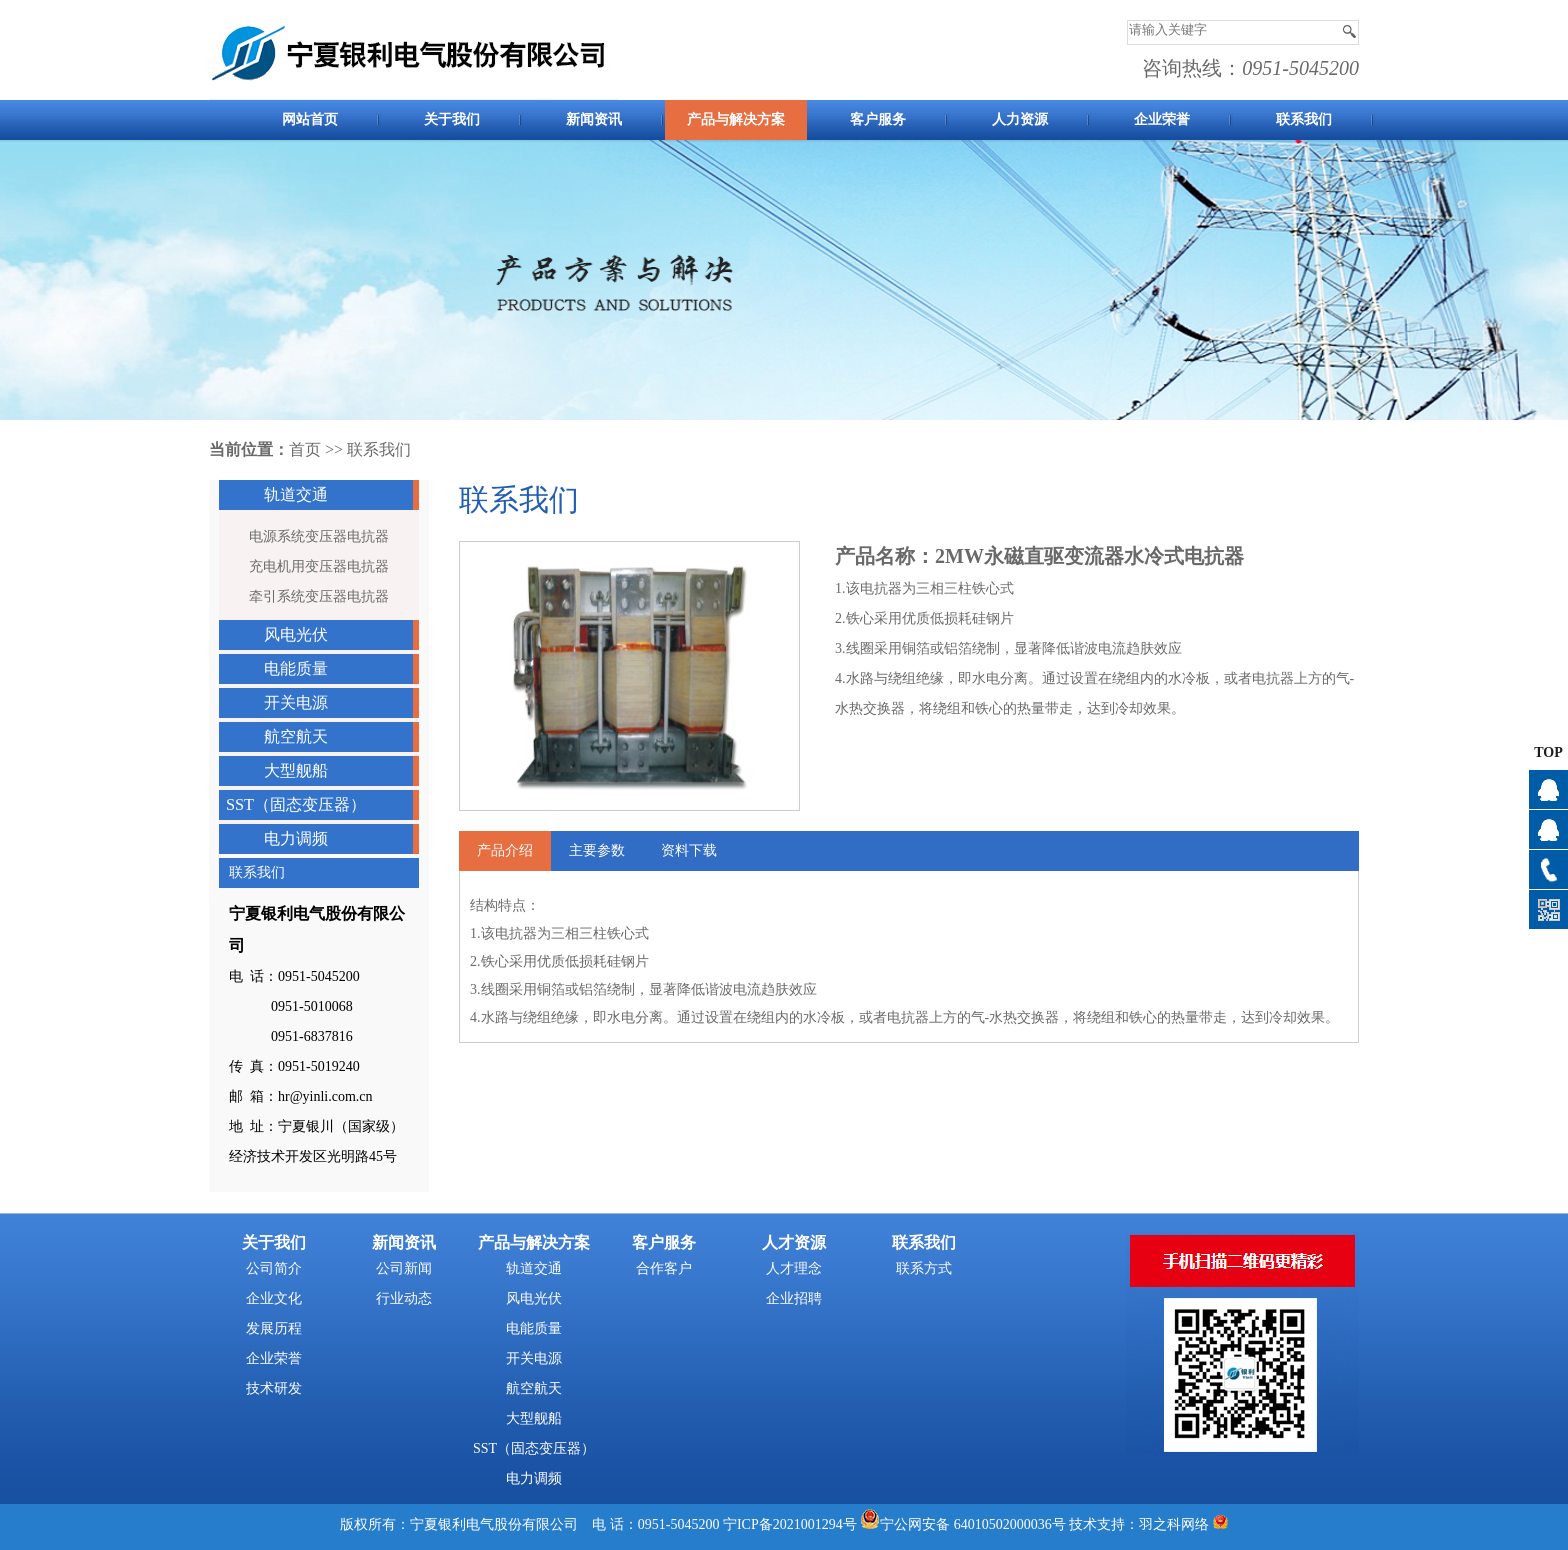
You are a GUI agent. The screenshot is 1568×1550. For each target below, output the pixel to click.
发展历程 (274, 1328)
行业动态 (404, 1298)
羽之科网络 (1174, 1524)
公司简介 (274, 1268)
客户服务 (878, 119)
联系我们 (1304, 119)
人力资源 (1020, 119)
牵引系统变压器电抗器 (319, 596)
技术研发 (274, 1388)
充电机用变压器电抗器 (319, 566)
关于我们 (452, 119)
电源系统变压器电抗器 (319, 536)
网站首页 (310, 119)
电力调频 (296, 838)
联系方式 (924, 1268)
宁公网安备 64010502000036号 (973, 1524)
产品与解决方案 (736, 119)
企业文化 (274, 1298)
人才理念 (794, 1268)
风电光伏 (296, 634)
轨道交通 (296, 494)
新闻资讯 (594, 119)
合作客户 (664, 1268)
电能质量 (296, 668)
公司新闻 (404, 1268)
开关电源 (296, 702)
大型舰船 (296, 770)
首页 (305, 449)
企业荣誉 (1162, 119)
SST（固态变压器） (296, 804)
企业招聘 (794, 1298)
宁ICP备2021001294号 (790, 1524)
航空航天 (296, 736)
